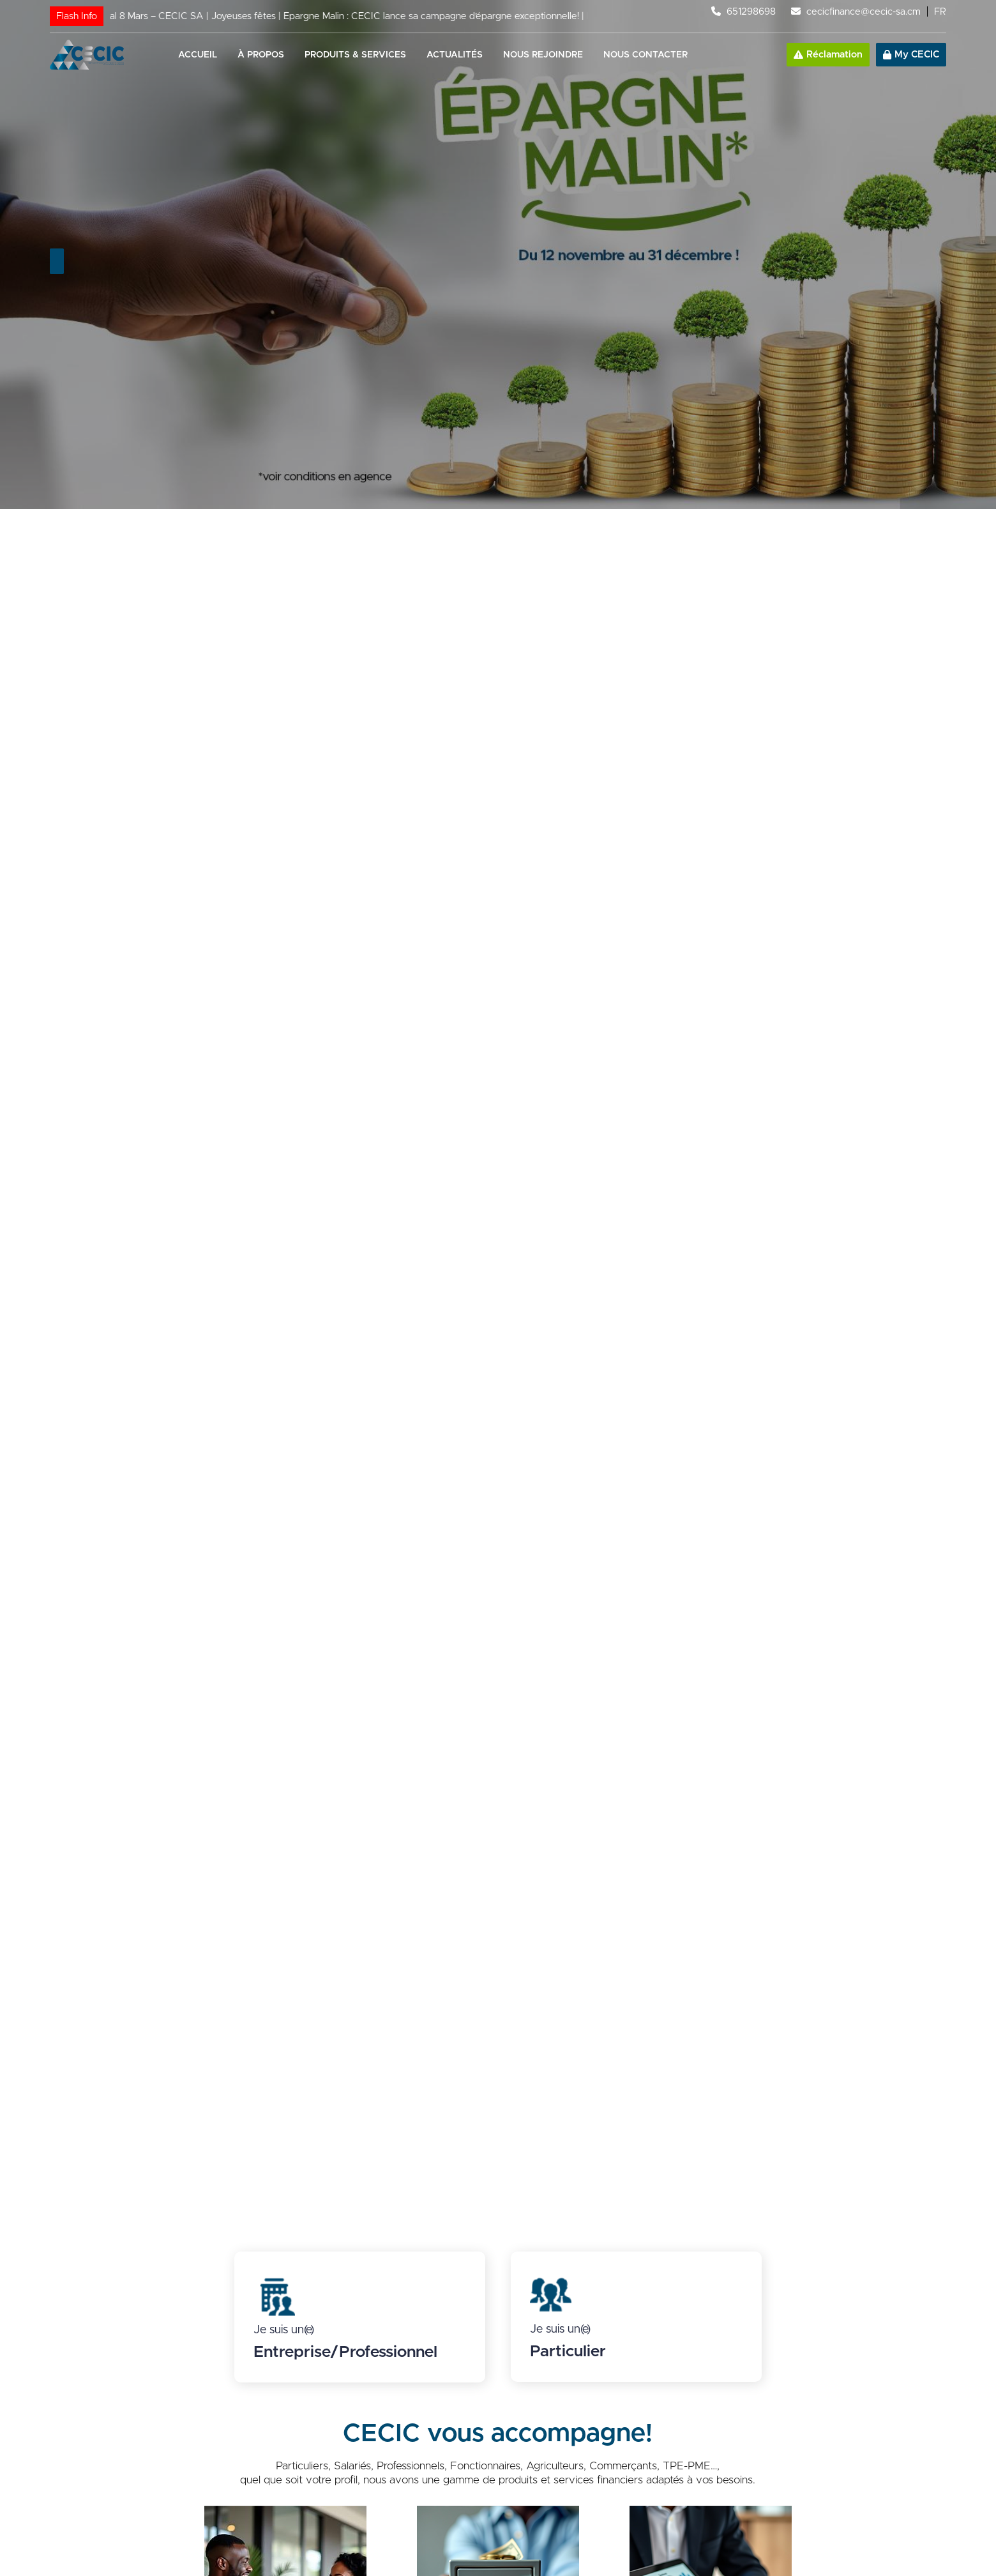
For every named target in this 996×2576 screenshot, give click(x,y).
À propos (261, 54)
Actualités (454, 54)
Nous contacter (645, 54)
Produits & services (355, 54)
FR (940, 12)
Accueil (197, 54)
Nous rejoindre (543, 54)
